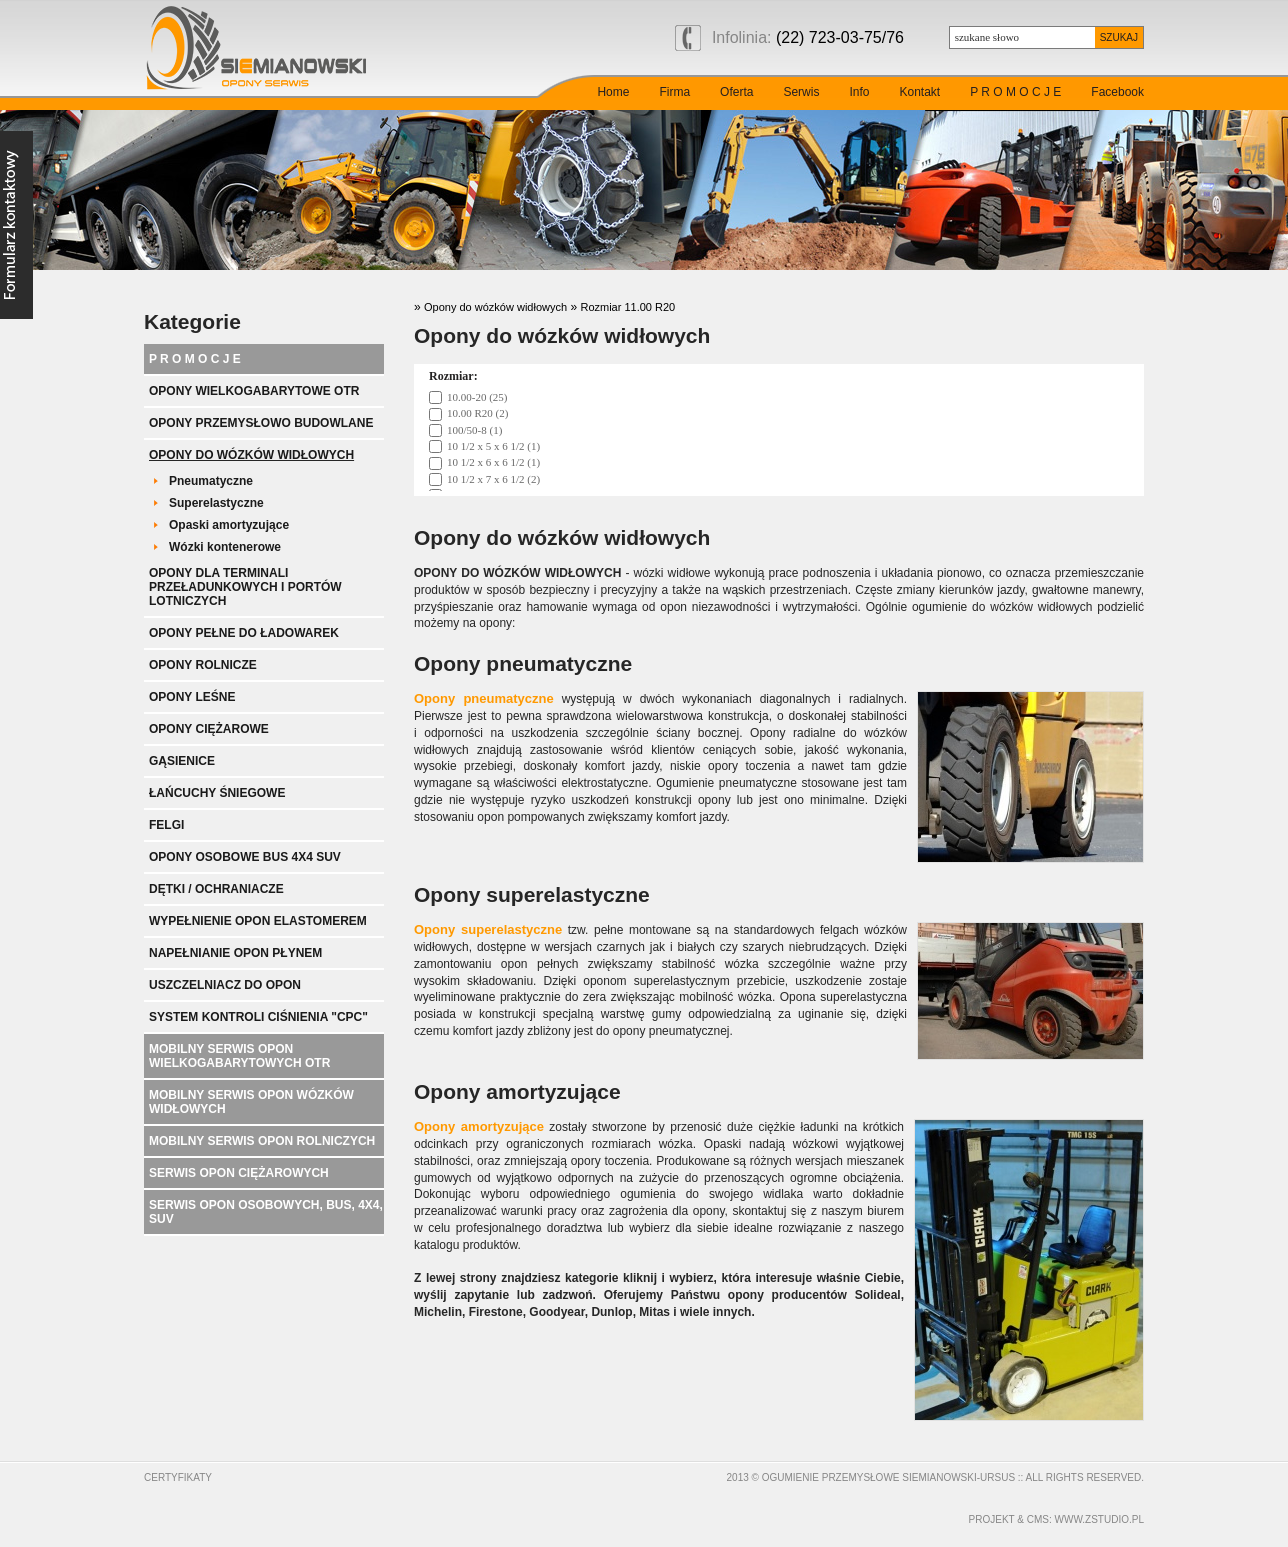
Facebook (1117, 92)
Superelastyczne (216, 503)
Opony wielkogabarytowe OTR (254, 391)
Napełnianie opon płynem (235, 953)
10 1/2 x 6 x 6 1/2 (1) (493, 462)
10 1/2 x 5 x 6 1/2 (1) (493, 446)
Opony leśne (192, 697)
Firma (674, 92)
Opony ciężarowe (209, 729)
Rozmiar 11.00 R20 (627, 307)
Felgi (166, 825)
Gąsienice (182, 761)
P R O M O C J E (1015, 92)
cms (1038, 1519)
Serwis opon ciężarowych (239, 1173)
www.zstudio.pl (1099, 1519)
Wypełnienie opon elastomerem (258, 921)
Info (859, 92)
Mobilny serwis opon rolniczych (262, 1141)
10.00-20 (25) (477, 397)
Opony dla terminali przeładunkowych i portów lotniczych (245, 587)
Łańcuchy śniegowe (217, 793)
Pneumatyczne (211, 481)
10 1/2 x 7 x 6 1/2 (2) (493, 479)
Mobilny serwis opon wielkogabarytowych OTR (239, 1056)
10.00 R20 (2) (477, 413)
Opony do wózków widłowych (251, 455)
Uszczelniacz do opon (225, 985)
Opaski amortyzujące (229, 525)
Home (613, 92)
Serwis (801, 92)
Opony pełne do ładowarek (244, 633)
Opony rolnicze (203, 665)
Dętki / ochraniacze (216, 889)
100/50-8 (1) (474, 430)
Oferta (736, 92)
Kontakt (919, 92)
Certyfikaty (178, 1477)
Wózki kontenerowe (225, 547)
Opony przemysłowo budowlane (261, 423)
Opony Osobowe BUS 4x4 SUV (245, 857)
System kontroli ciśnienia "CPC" (258, 1017)
